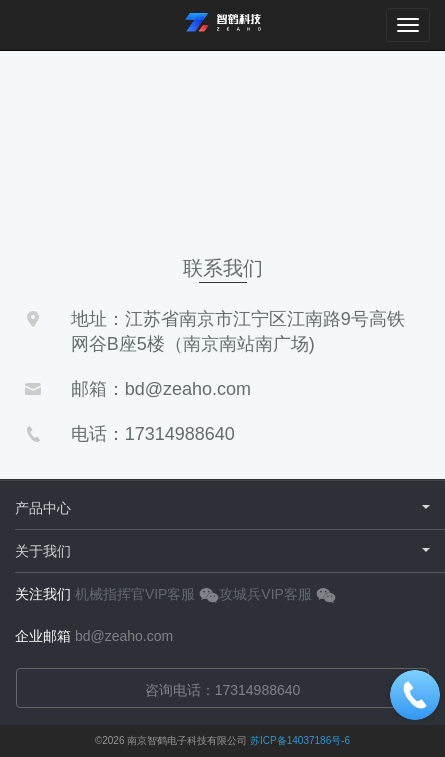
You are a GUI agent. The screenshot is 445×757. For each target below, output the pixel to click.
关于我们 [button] (222, 551)
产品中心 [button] (222, 508)
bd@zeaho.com (124, 636)
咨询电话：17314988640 (223, 690)
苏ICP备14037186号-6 (300, 740)
